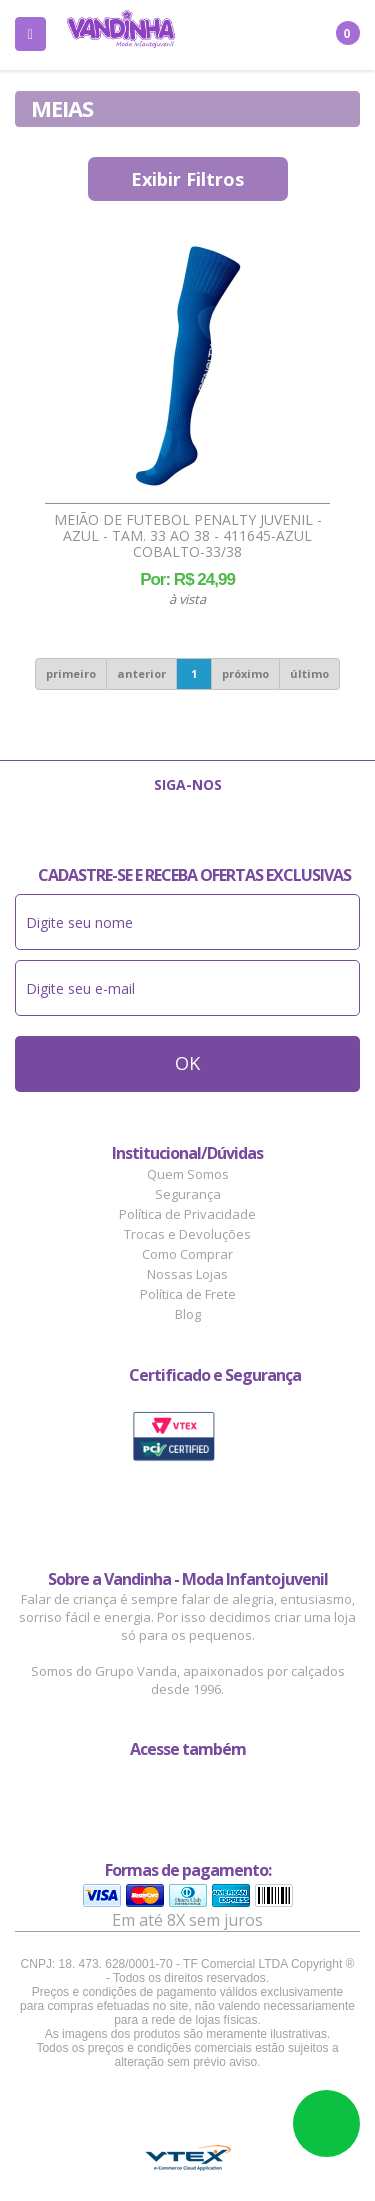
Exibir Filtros (187, 179)
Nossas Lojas (187, 1274)
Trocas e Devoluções (187, 1234)
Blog (188, 1314)
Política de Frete (188, 1294)
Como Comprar (187, 1254)
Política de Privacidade (187, 1214)
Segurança (188, 1194)
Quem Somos (188, 1174)
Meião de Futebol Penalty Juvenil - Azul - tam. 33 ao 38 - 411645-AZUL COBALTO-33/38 (188, 536)
